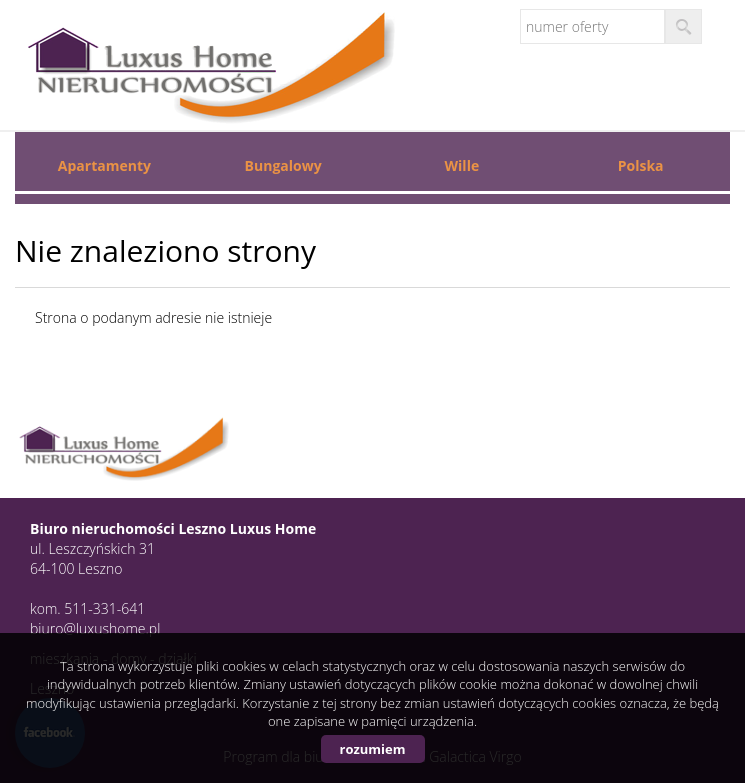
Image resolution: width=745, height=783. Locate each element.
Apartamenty (104, 165)
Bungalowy (283, 165)
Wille (462, 165)
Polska (641, 165)
